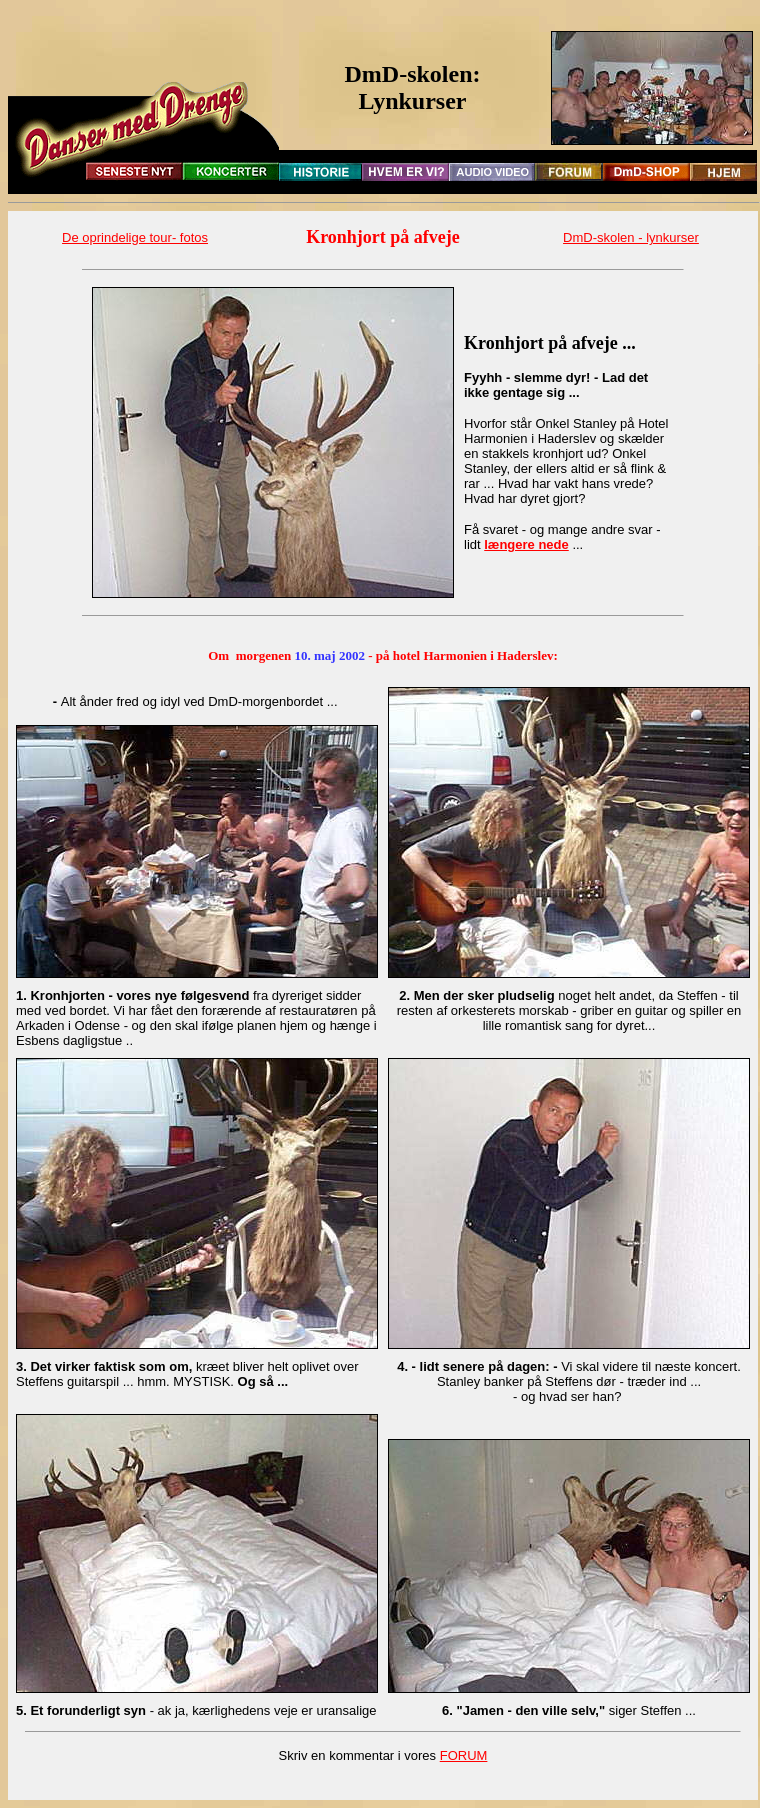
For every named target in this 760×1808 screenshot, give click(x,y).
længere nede (526, 544)
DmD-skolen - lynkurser (631, 237)
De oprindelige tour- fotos (135, 237)
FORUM (464, 1755)
